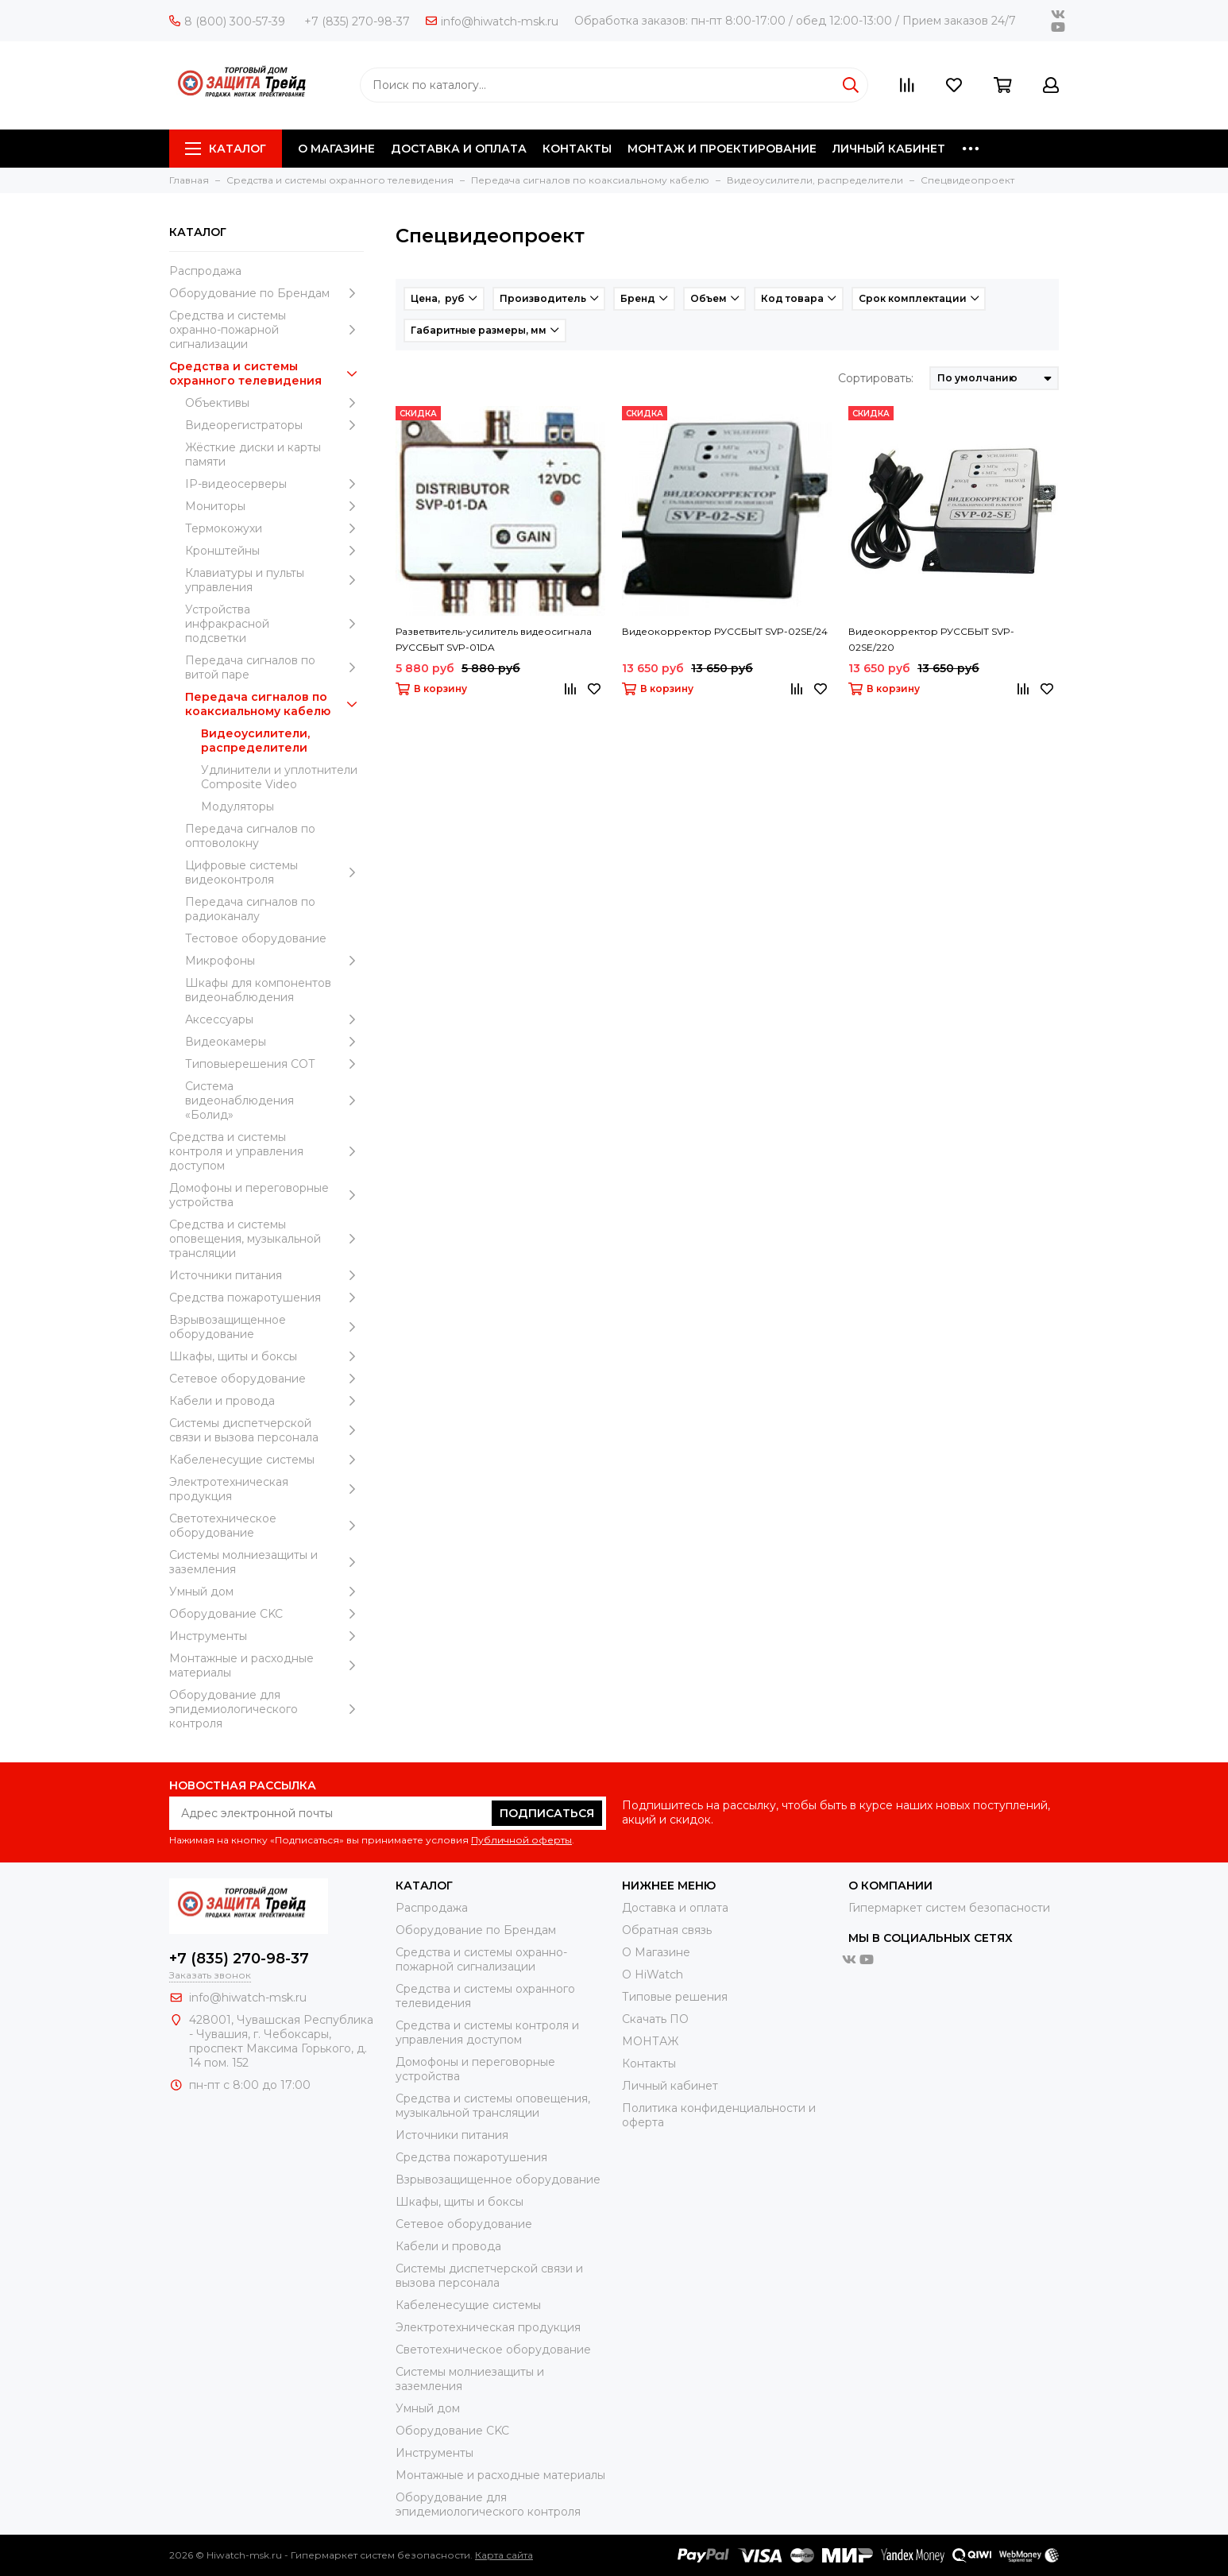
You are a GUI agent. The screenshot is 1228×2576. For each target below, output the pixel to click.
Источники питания (266, 1275)
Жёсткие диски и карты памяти (253, 454)
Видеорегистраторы (274, 425)
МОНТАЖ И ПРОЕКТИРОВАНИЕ (722, 148)
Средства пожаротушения (266, 1297)
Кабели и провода (266, 1401)
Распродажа (205, 271)
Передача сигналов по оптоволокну (250, 836)
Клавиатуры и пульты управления (274, 580)
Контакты (649, 2063)
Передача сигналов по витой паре (274, 667)
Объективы (274, 403)
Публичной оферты (521, 1840)
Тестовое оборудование (255, 938)
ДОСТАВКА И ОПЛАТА (459, 148)
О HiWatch (652, 1974)
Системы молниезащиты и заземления (266, 1562)
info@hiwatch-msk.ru (492, 21)
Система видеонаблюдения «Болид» (274, 1100)
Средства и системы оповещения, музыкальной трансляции (266, 1238)
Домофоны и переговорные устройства (266, 1195)
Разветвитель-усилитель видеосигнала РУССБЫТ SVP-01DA (494, 639)
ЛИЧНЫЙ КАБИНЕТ (888, 148)
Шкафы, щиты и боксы (266, 1356)
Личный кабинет (670, 2086)
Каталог (225, 148)
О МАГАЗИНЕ (336, 148)
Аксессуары (274, 1019)
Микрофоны (274, 960)
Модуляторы (237, 806)
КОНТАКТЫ (577, 148)
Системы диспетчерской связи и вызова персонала (266, 1430)
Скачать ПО (655, 2019)
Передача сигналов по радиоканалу (250, 909)
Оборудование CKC (266, 1614)
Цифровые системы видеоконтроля (274, 872)
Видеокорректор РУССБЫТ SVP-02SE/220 (931, 639)
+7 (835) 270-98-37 (357, 21)
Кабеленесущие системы (266, 1459)
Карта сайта (504, 2555)
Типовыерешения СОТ (274, 1064)
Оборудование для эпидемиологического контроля (266, 1709)
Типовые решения (675, 1997)
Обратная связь (667, 1930)
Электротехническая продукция (266, 1489)
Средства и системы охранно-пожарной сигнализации (266, 329)
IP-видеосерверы (274, 484)
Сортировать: (875, 378)
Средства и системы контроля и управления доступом (266, 1151)
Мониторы (274, 506)
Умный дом (266, 1591)
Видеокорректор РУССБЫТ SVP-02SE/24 (725, 631)
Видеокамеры (274, 1042)
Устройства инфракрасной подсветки (274, 623)
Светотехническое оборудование (266, 1525)
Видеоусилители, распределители (255, 740)
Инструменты (266, 1636)
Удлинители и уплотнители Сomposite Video (279, 777)
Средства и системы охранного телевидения (266, 373)
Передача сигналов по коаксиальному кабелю (274, 704)
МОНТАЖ (650, 2041)
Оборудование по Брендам (266, 293)
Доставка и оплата (675, 1908)
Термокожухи (274, 528)
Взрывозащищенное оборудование (266, 1327)
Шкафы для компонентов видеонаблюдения (258, 990)
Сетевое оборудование (266, 1378)
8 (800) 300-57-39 (227, 21)
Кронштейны (274, 550)
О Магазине (656, 1952)
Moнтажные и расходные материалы (266, 1665)
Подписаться (547, 1813)
